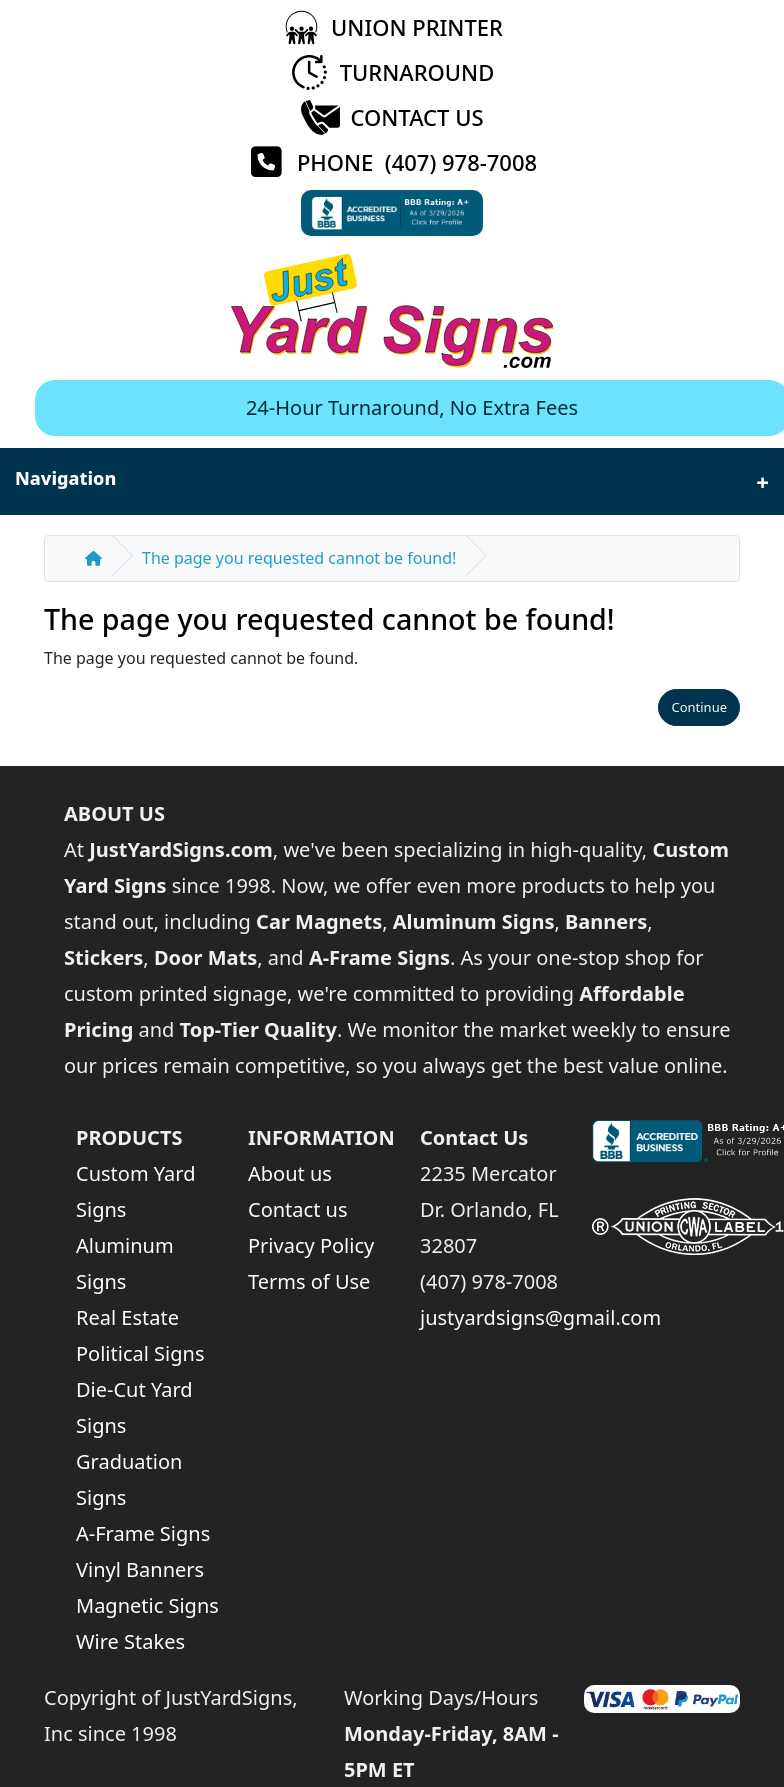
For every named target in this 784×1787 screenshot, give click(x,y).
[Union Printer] (392, 27)
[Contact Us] (391, 117)
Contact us (298, 1209)
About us (290, 1173)
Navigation (392, 482)
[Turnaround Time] (392, 72)
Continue (699, 707)
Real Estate (127, 1317)
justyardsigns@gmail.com (540, 1317)
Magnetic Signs (147, 1605)
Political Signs (140, 1353)
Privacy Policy (311, 1245)
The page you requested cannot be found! (299, 558)
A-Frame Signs (143, 1533)
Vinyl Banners (140, 1569)
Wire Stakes (130, 1641)
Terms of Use (309, 1281)
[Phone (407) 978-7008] (392, 162)
